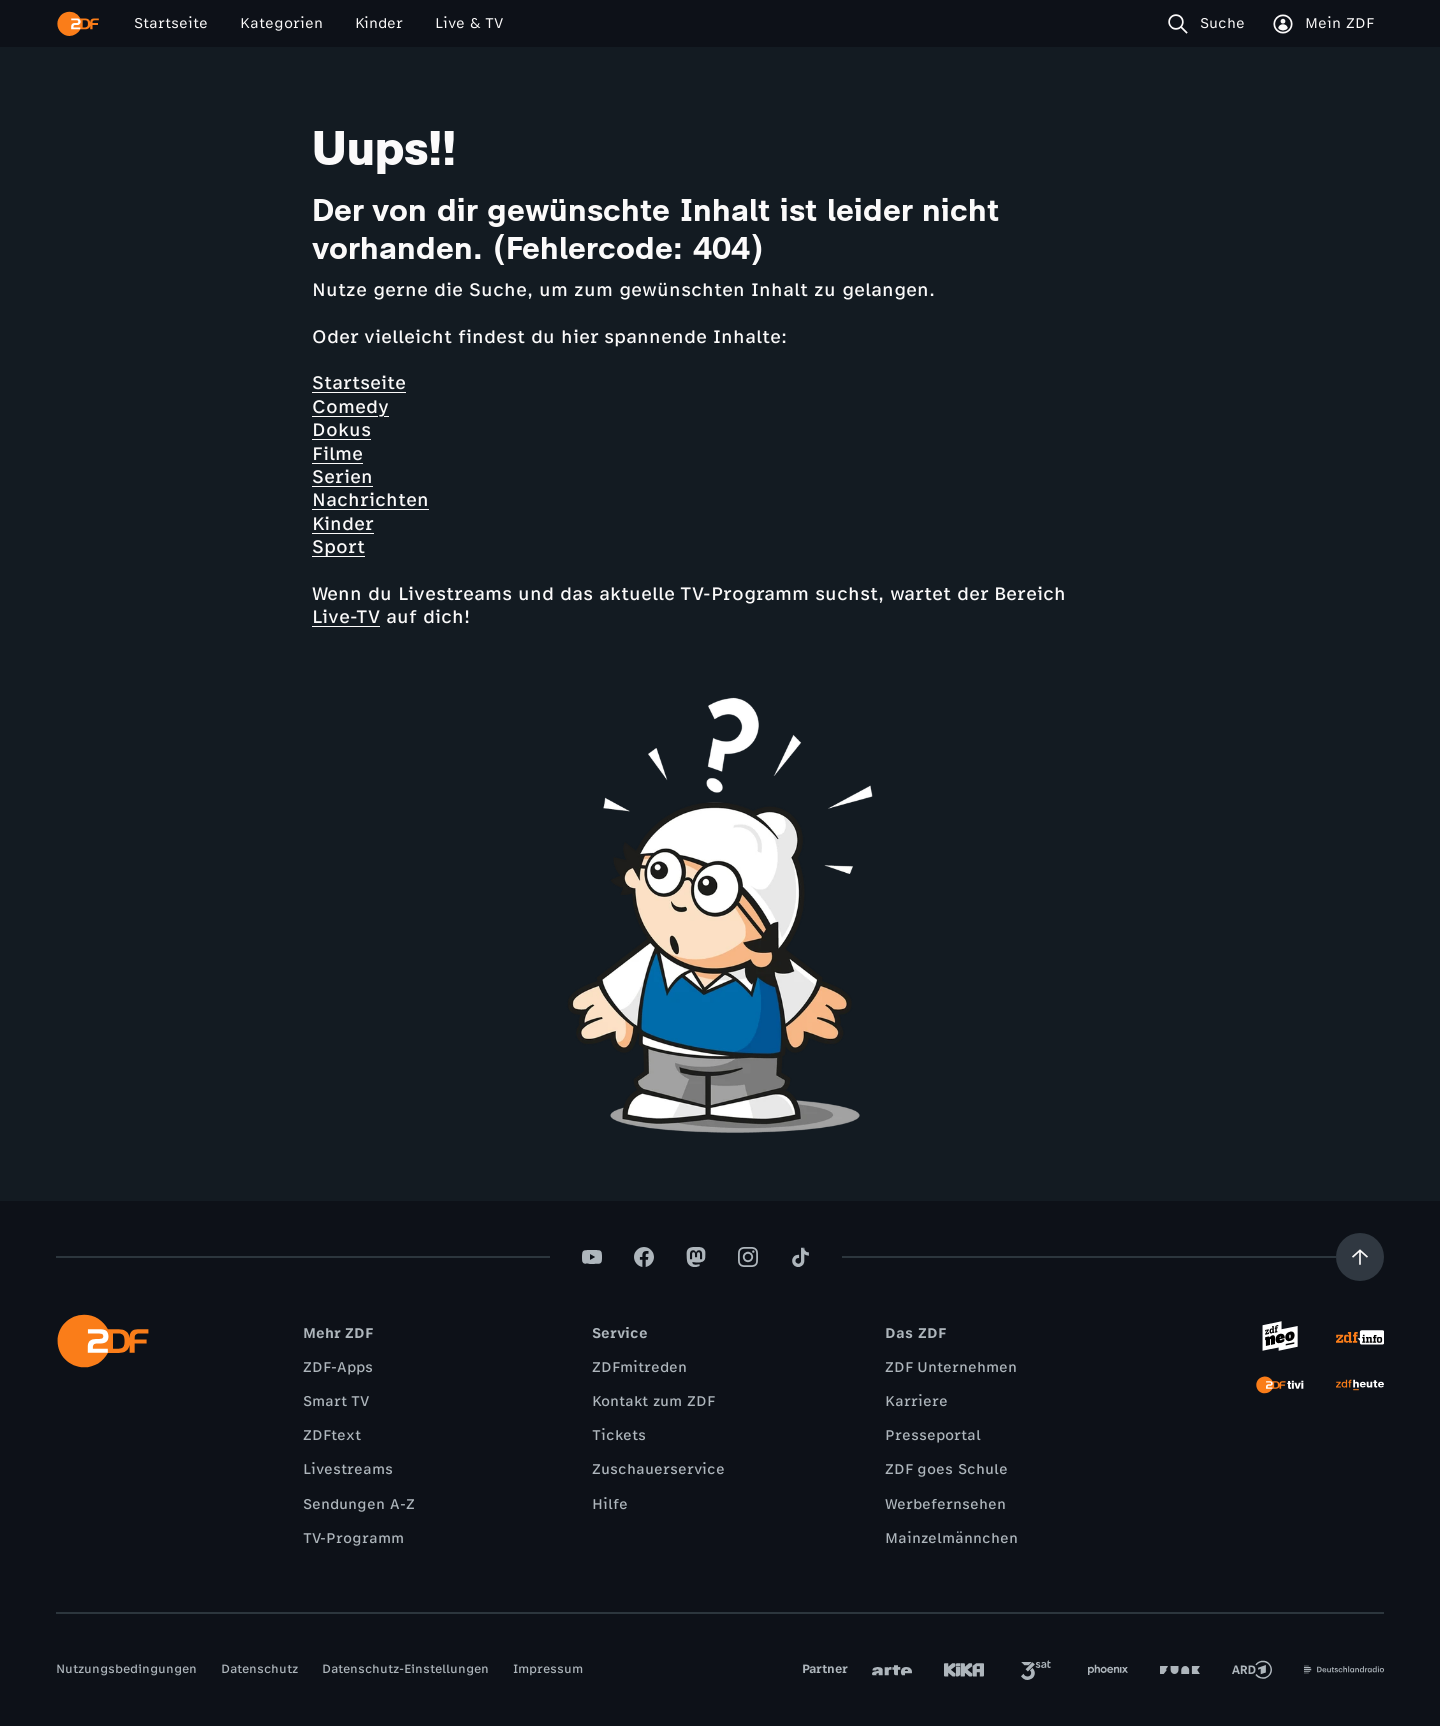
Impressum (548, 1669)
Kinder (343, 524)
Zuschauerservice (658, 1469)
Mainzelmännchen (951, 1538)
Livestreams (348, 1469)
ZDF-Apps (338, 1367)
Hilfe (610, 1504)
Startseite (359, 383)
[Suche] (1210, 24)
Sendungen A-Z (359, 1504)
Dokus (341, 430)
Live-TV (346, 617)
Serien (342, 477)
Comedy (350, 407)
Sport (338, 547)
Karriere (916, 1401)
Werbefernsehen (945, 1504)
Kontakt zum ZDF (653, 1401)
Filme (337, 454)
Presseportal (933, 1435)
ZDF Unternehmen (951, 1367)
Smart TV (336, 1401)
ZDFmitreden (639, 1367)
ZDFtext (332, 1435)
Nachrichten (370, 500)
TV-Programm (353, 1538)
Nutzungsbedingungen (126, 1669)
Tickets (619, 1435)
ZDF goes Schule (946, 1469)
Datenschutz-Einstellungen (405, 1669)
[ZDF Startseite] (78, 24)
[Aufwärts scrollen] (1360, 1257)
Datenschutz (259, 1669)
